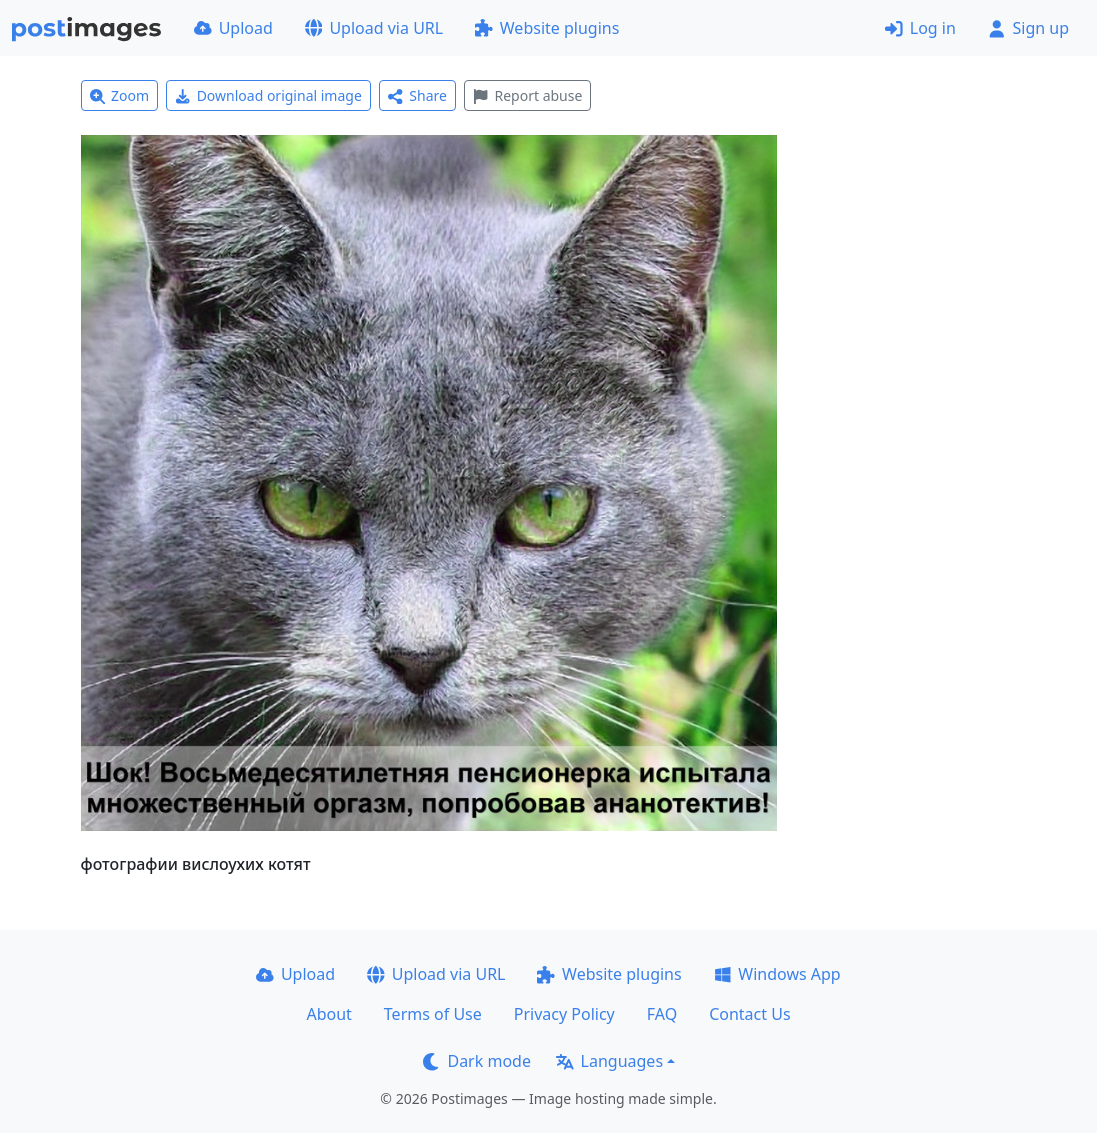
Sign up (1028, 28)
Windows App (777, 974)
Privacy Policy (564, 1014)
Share (417, 95)
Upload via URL (374, 28)
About (328, 1014)
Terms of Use (433, 1014)
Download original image (268, 95)
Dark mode (477, 1061)
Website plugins (547, 28)
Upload (233, 28)
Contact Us (749, 1014)
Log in (920, 28)
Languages (609, 1061)
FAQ (662, 1014)
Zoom (120, 95)
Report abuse (527, 95)
